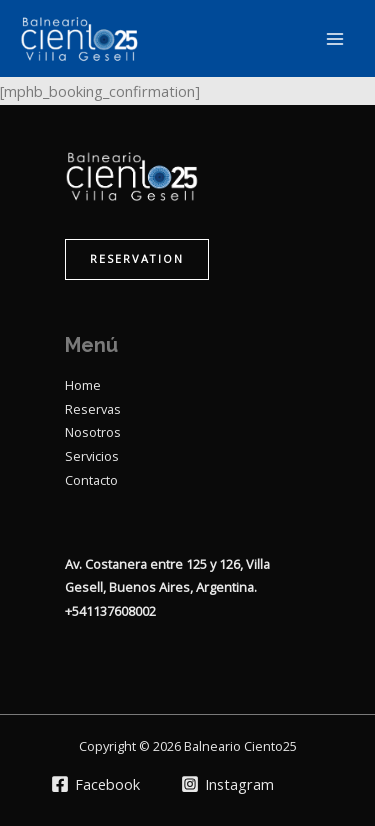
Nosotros (93, 432)
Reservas (93, 409)
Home (83, 385)
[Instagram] (228, 784)
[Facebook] (95, 784)
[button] (137, 259)
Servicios (92, 456)
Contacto (91, 480)
